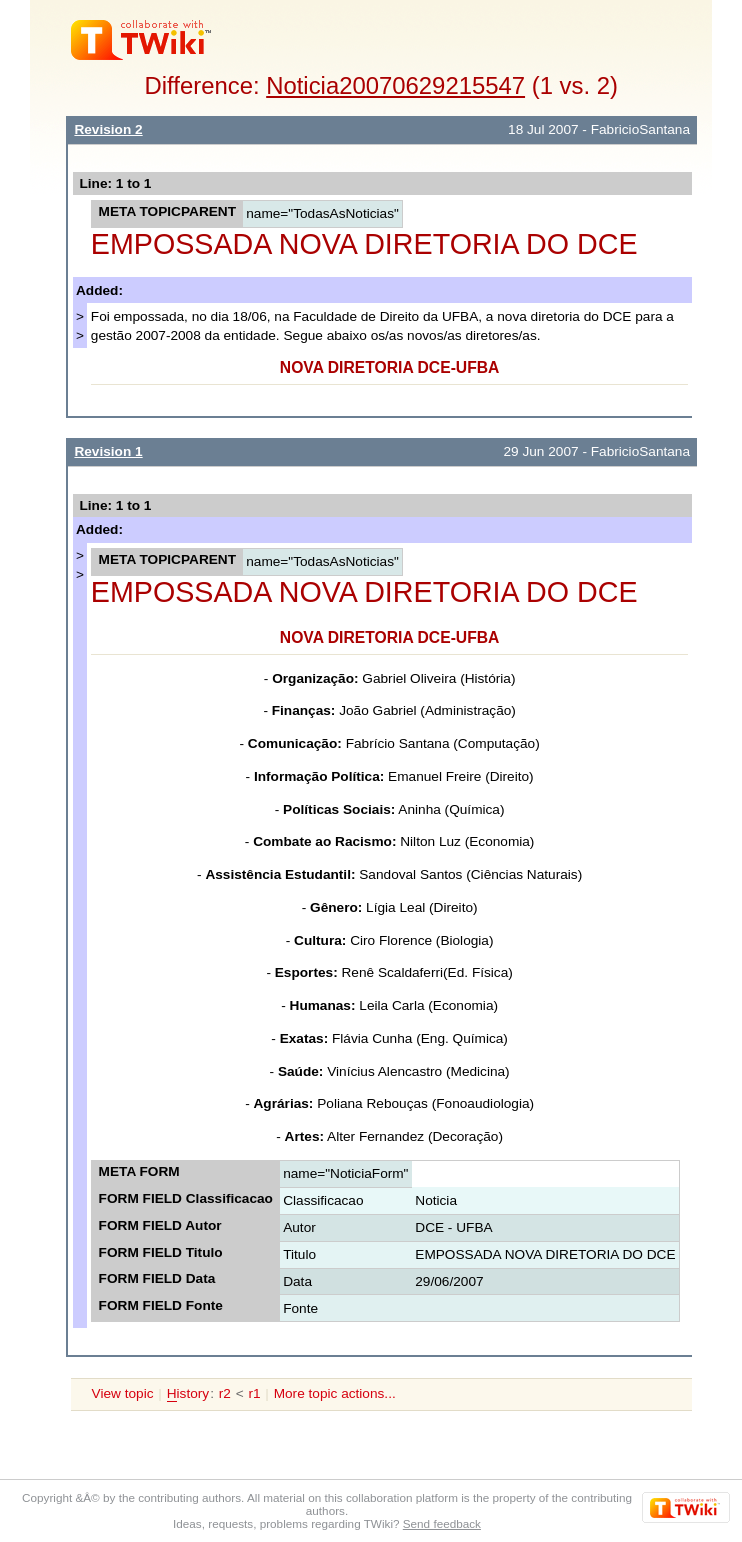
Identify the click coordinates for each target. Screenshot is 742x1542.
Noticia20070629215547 (395, 85)
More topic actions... (335, 1393)
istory (188, 1394)
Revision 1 (108, 451)
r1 (254, 1393)
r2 (225, 1393)
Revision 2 (108, 129)
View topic (123, 1393)
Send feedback (442, 1523)
